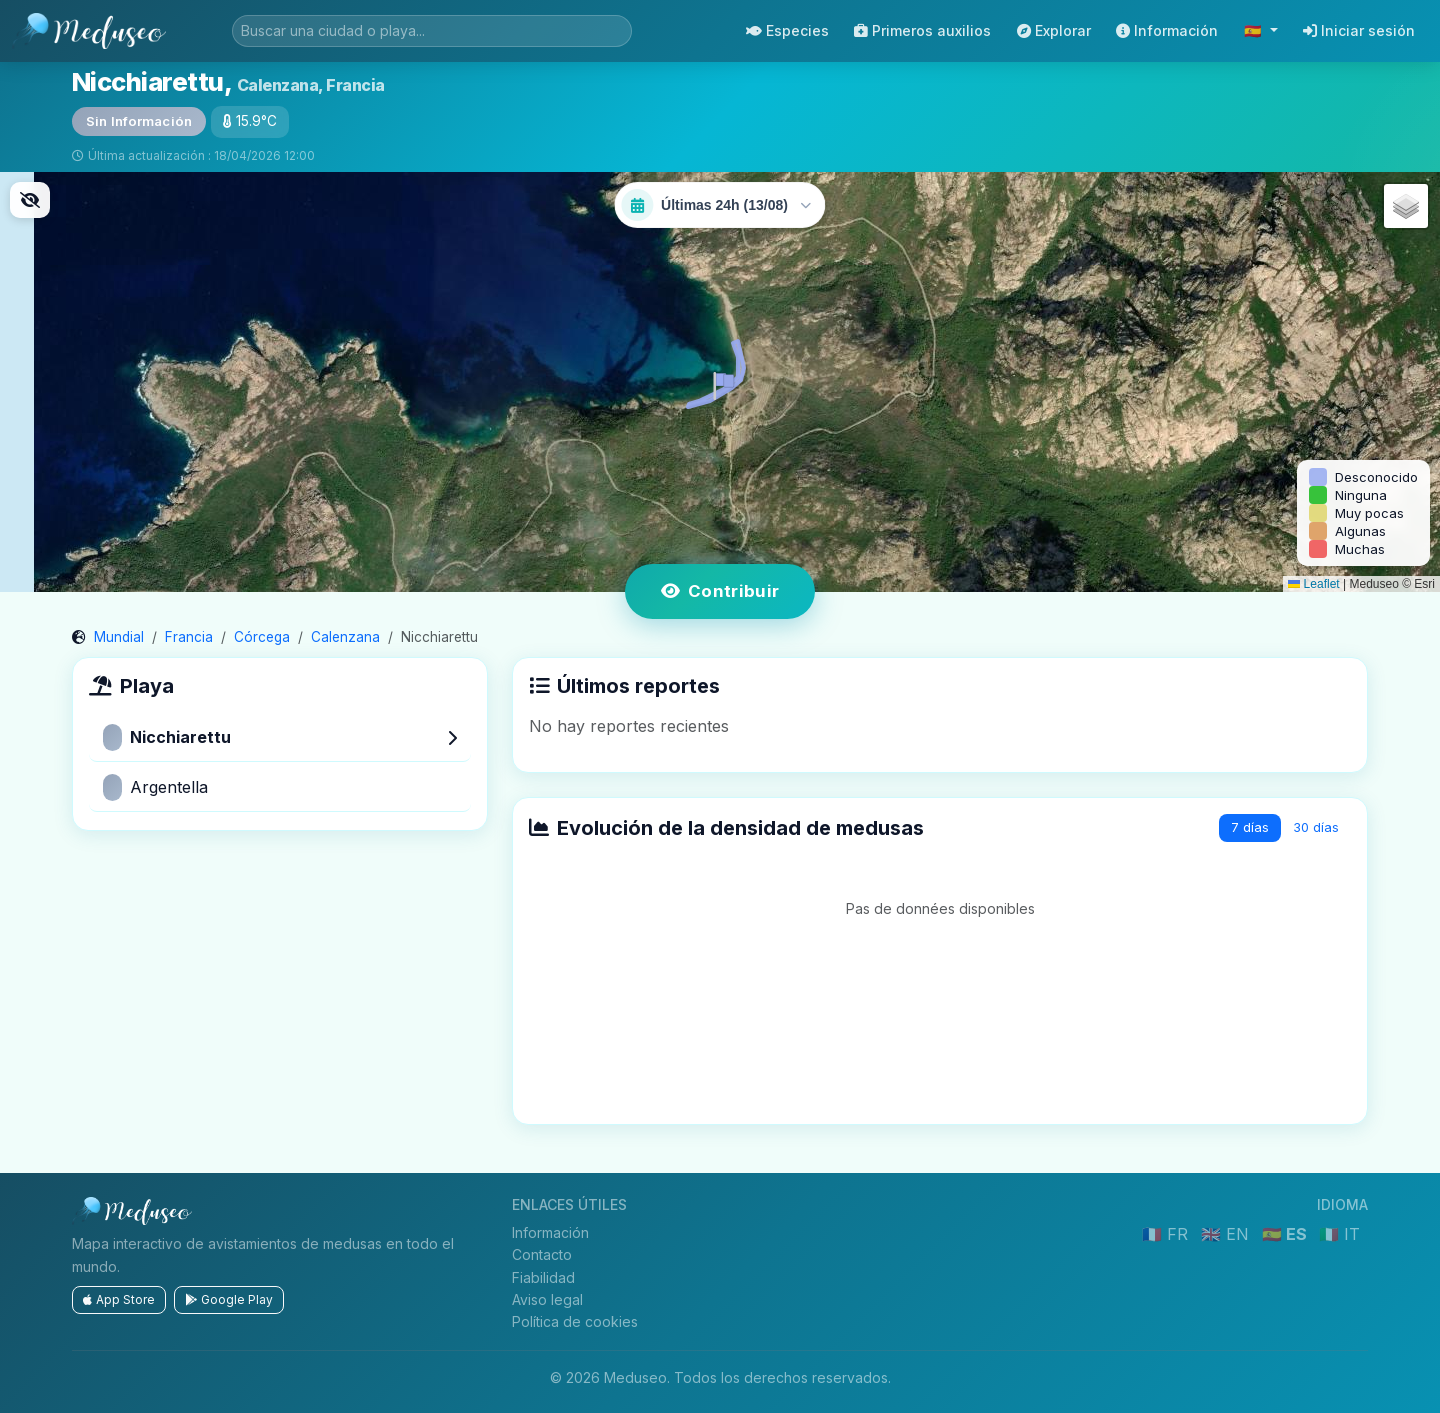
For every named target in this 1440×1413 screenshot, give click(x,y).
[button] (720, 382)
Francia (189, 637)
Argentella (155, 787)
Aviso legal (547, 1299)
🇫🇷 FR (1167, 1234)
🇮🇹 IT (1339, 1234)
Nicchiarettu (280, 737)
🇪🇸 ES (1286, 1234)
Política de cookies (575, 1321)
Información (1167, 30)
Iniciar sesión (1359, 30)
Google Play (229, 1299)
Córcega (262, 637)
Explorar (1054, 30)
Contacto (542, 1254)
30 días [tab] (1316, 827)
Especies (787, 30)
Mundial (119, 637)
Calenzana (345, 637)
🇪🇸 (1255, 30)
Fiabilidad (543, 1277)
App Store (119, 1299)
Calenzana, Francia (311, 85)
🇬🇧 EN (1227, 1234)
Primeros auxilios (922, 30)
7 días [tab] (1250, 827)
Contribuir (720, 591)
